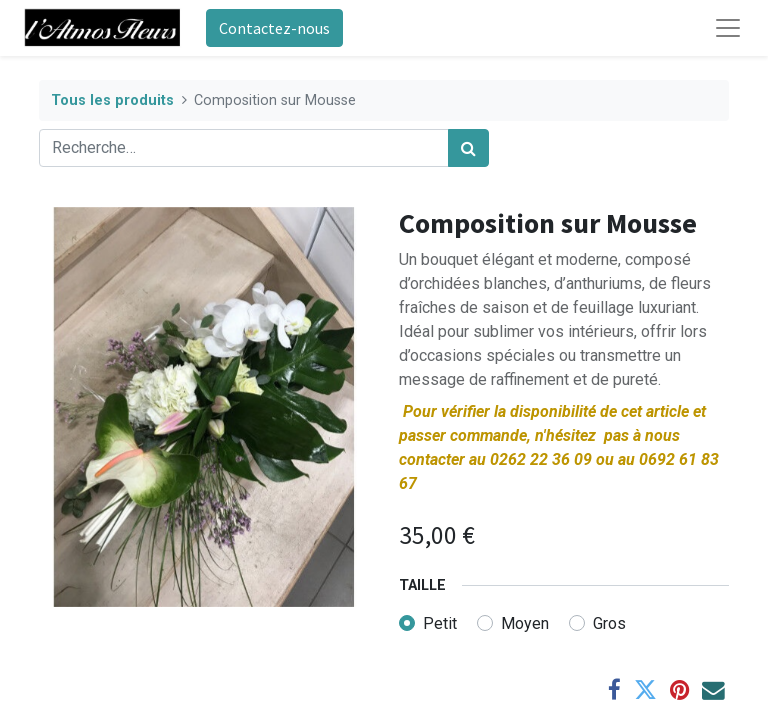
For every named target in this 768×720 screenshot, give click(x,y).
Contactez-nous (274, 28)
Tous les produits (112, 100)
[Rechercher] (468, 148)
